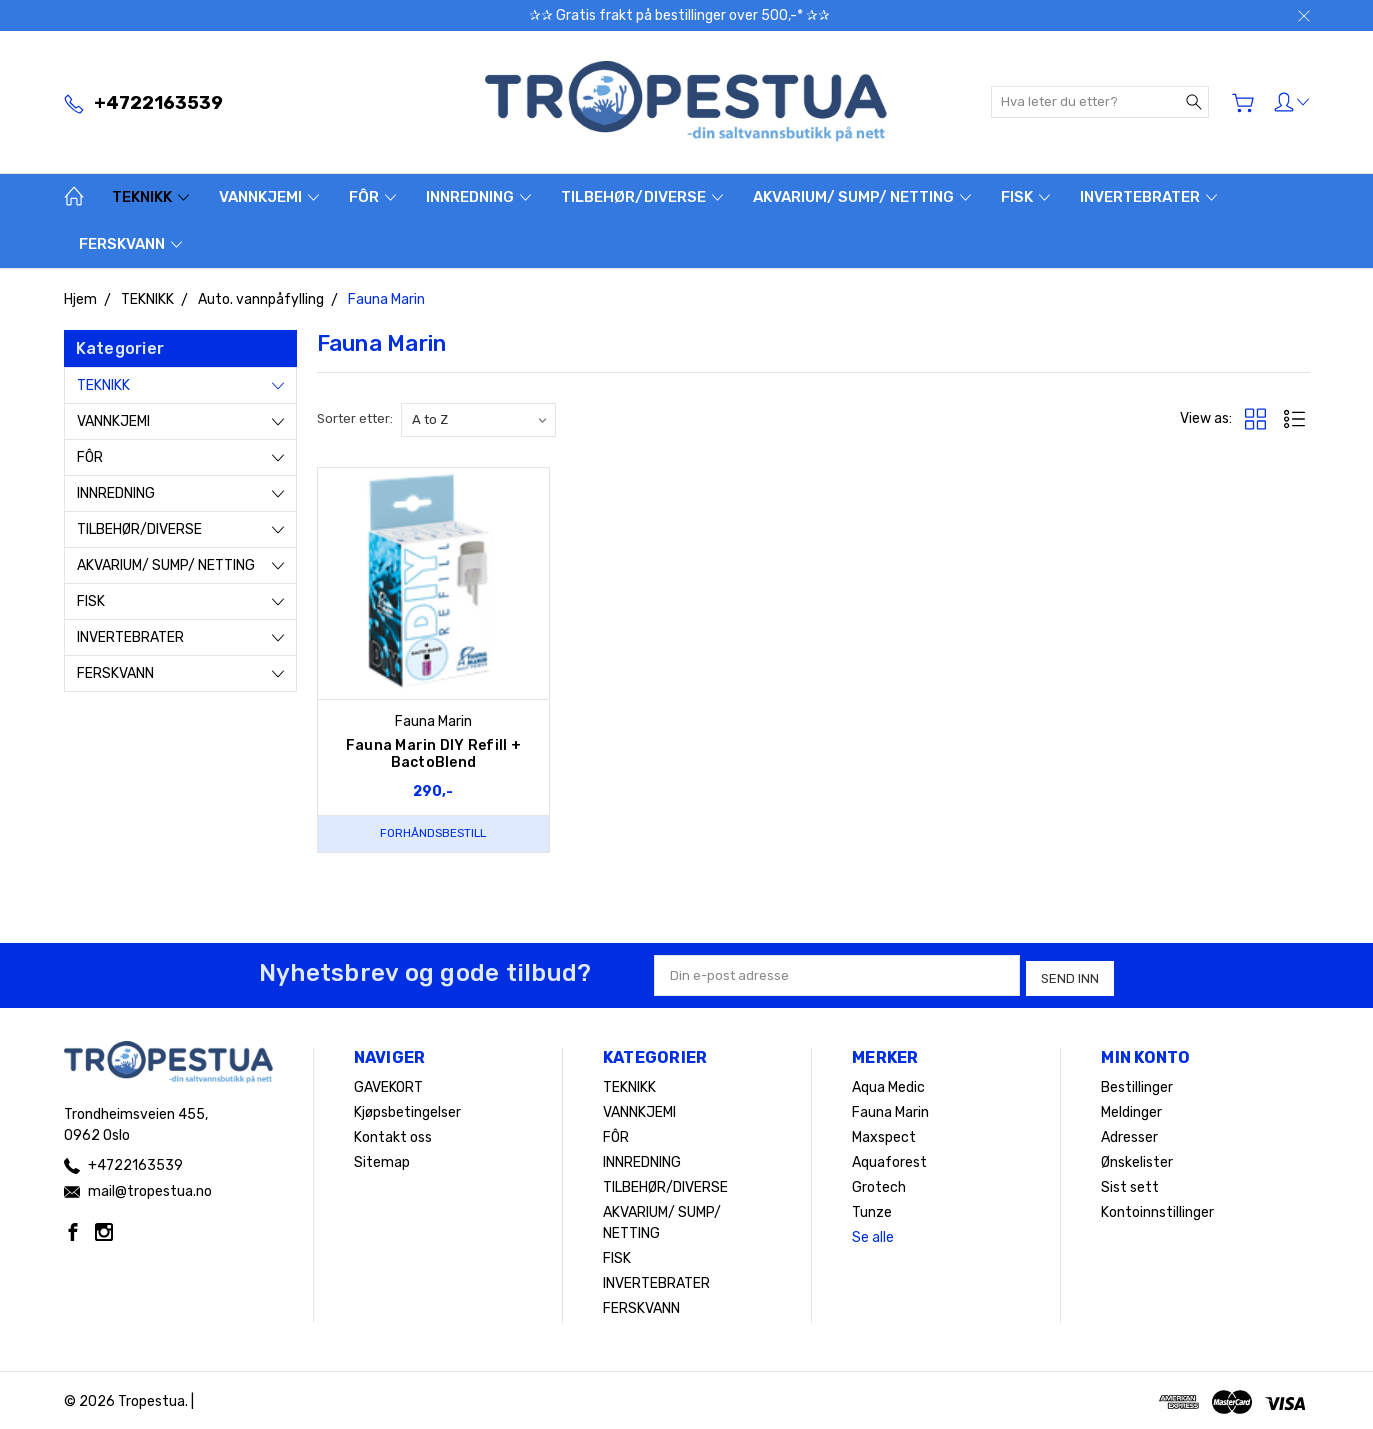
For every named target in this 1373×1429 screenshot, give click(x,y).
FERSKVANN (130, 244)
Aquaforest (889, 1159)
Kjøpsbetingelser (407, 1109)
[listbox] (478, 420)
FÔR (372, 197)
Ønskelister (1137, 1159)
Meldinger (1131, 1109)
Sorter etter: (355, 418)
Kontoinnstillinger (1157, 1209)
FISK (1025, 197)
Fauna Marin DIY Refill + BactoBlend (433, 754)
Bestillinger (1137, 1084)
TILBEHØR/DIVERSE (642, 197)
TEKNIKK (150, 197)
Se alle (873, 1234)
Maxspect (884, 1134)
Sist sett (1130, 1184)
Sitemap (382, 1159)
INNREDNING (478, 197)
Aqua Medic (888, 1084)
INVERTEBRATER (1148, 197)
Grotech (879, 1184)
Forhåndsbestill (432, 833)
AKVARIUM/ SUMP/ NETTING (862, 197)
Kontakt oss (393, 1134)
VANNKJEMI (269, 197)
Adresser (1129, 1134)
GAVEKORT (388, 1084)
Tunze (872, 1209)
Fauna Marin (890, 1109)
